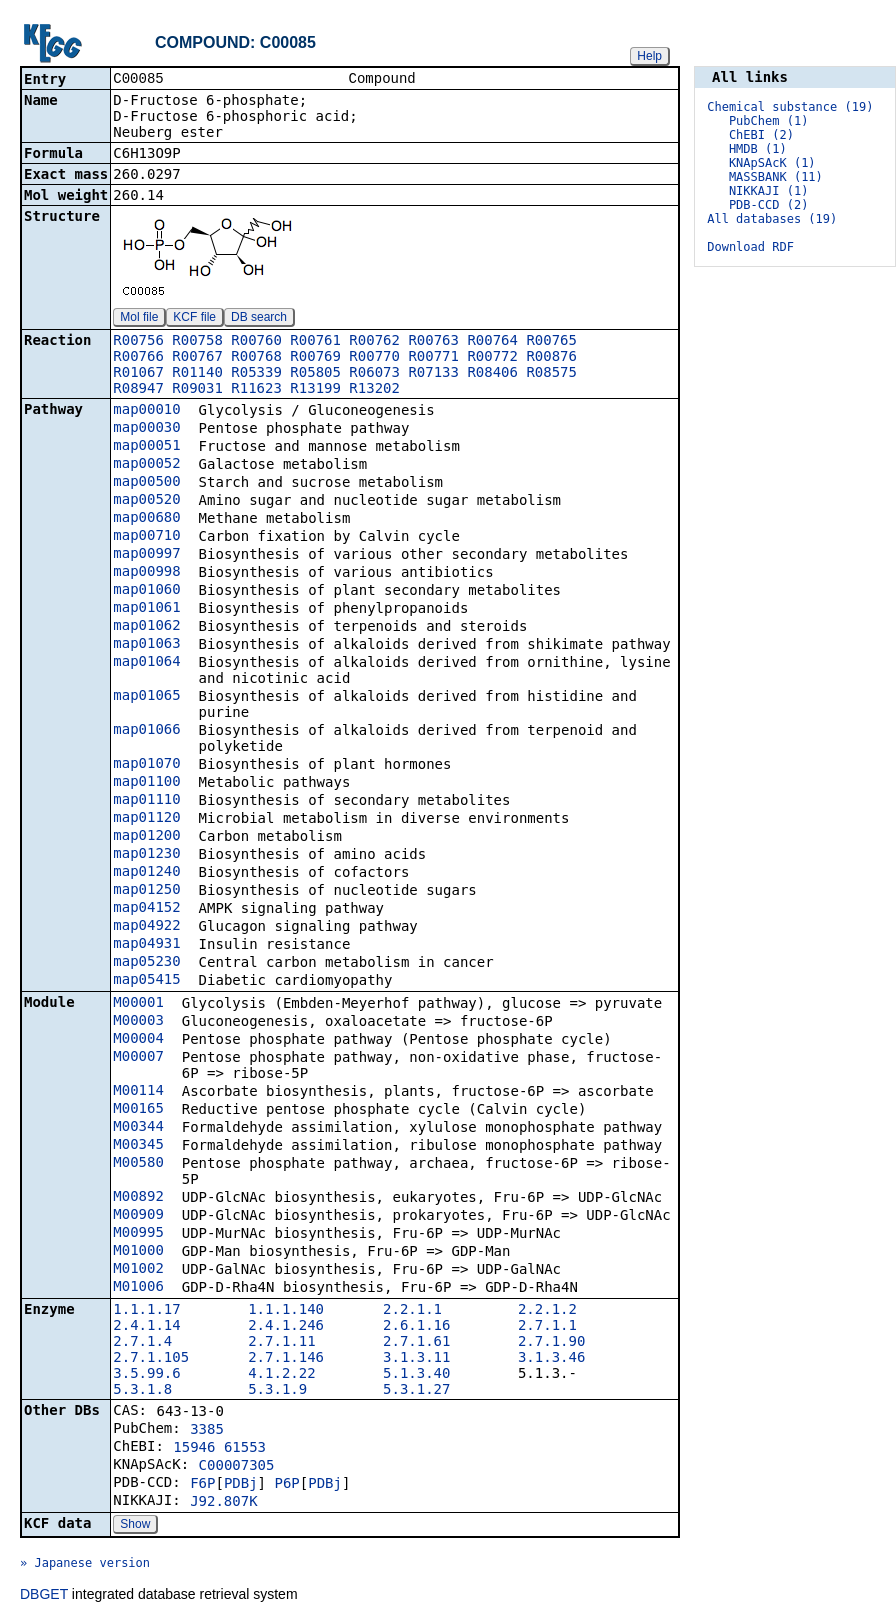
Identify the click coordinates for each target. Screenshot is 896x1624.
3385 (207, 1431)
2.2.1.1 (412, 1311)
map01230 (146, 855)
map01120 (146, 819)
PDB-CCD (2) (768, 205)
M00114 (138, 1092)
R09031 (197, 390)
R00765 (551, 342)
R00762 (374, 342)
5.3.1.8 (142, 1391)
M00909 (138, 1216)
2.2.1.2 (547, 1311)
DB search (259, 319)
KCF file (194, 319)
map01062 (146, 627)
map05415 (146, 981)
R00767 (197, 358)
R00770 (374, 358)
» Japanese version (85, 1565)
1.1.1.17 (146, 1311)
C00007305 (237, 1467)
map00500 (146, 483)
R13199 (315, 390)
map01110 (146, 801)
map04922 (146, 927)
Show (135, 1526)
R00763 (433, 342)
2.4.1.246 (286, 1327)
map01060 (146, 591)
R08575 (551, 374)
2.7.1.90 (551, 1343)
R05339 (256, 374)
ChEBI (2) (761, 135)
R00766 (138, 358)
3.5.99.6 (146, 1375)
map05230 (146, 963)
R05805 (315, 374)
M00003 (138, 1022)
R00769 (315, 358)
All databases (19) (772, 219)
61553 (245, 1449)
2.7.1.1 (547, 1327)
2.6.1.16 (416, 1327)
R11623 (256, 390)
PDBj (241, 1485)
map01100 (146, 783)
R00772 (492, 358)
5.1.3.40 (416, 1375)
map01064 (146, 663)
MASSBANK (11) (776, 177)
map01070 (146, 765)
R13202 (374, 390)
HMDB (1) (758, 149)
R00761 (315, 342)
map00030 (146, 429)
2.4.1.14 (146, 1327)
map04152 (146, 909)
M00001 (138, 1004)
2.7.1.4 (142, 1343)
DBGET (44, 1596)
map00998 (146, 573)
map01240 (146, 873)
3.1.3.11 (416, 1359)
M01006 (138, 1288)
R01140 (197, 374)
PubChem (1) (768, 121)
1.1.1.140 (286, 1311)
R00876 (551, 358)
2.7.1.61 (416, 1343)
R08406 (492, 374)
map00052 (146, 465)
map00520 (146, 501)
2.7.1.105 (151, 1359)
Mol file (139, 319)
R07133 (433, 374)
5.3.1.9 (277, 1391)
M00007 (138, 1058)
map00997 (146, 555)
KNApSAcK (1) (772, 163)
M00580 (138, 1164)
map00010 (146, 411)
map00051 (146, 447)
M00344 (138, 1128)
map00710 (146, 537)
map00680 (146, 519)
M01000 (138, 1252)
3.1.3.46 (551, 1359)
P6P (286, 1485)
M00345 (138, 1146)
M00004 (138, 1040)
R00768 (256, 358)
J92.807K (223, 1503)
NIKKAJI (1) (768, 191)
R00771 (433, 358)
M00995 (138, 1234)
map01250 (146, 891)
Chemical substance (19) (790, 107)
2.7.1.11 (281, 1343)
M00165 (138, 1110)
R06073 (374, 374)
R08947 (138, 390)
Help (649, 56)
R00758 (197, 342)
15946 (194, 1449)
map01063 (146, 645)
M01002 (138, 1270)
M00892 (138, 1198)
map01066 (146, 731)
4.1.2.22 (281, 1375)
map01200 (146, 837)
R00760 (256, 342)
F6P (202, 1485)
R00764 (492, 342)
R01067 (138, 374)
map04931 (146, 945)
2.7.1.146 (286, 1359)
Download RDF (750, 247)
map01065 (146, 697)
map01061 (146, 609)
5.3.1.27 (416, 1391)
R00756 (138, 342)
